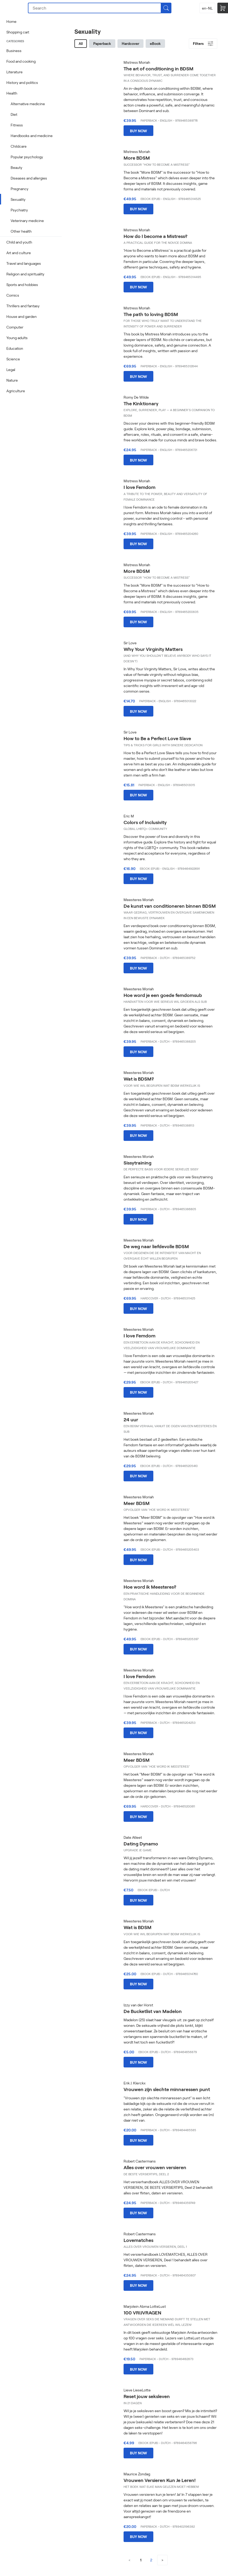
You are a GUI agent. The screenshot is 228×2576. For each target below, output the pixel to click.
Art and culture (18, 252)
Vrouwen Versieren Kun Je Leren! (160, 2480)
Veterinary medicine (27, 220)
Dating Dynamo (141, 1843)
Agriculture (15, 391)
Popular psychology (27, 157)
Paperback (102, 43)
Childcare (19, 146)
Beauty (16, 167)
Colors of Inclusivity (145, 822)
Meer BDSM (137, 1503)
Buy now (138, 131)
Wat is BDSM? (139, 1079)
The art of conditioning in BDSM (158, 68)
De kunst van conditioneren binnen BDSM (170, 906)
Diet (14, 114)
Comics (12, 295)
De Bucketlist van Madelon (153, 2011)
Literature (14, 72)
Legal (10, 369)
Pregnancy (19, 188)
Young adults (17, 337)
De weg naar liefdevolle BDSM (156, 1246)
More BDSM (137, 158)
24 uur (131, 1419)
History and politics (22, 82)
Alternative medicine (28, 103)
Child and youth (19, 242)
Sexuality (18, 199)
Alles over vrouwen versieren (155, 2167)
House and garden (21, 316)
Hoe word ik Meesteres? (150, 1587)
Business (14, 50)
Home (11, 21)
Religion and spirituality (25, 274)
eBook (155, 43)
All (81, 43)
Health (11, 93)
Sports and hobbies (22, 284)
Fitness (17, 125)
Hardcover (130, 43)
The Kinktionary (141, 403)
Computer (14, 327)
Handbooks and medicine (32, 135)
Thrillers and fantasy (23, 306)
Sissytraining (137, 1163)
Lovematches (138, 2240)
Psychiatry (19, 210)
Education (14, 348)
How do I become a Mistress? (155, 236)
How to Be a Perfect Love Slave (157, 738)
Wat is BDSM (137, 1927)
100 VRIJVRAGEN (142, 2312)
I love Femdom (139, 487)
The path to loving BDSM (151, 314)
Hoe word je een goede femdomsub (163, 995)
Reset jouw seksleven (147, 2396)
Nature (12, 380)
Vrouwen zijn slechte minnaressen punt (167, 2089)
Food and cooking (21, 61)
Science (13, 359)
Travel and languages (23, 263)
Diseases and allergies (29, 178)
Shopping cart (17, 32)
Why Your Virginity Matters (153, 649)
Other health (21, 231)
